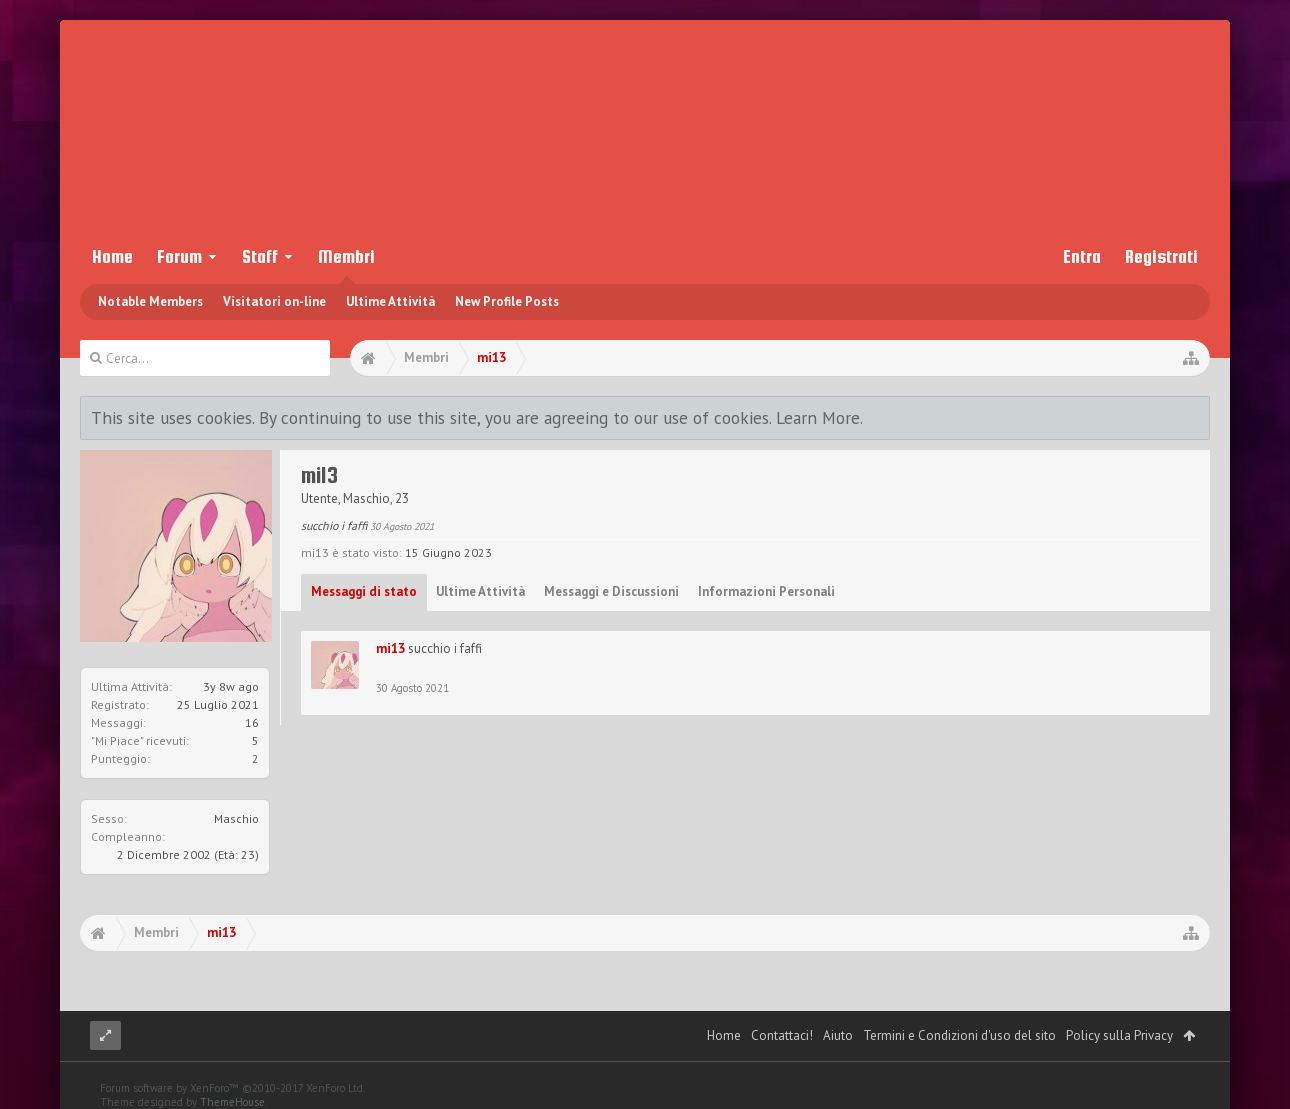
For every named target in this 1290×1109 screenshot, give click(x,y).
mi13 (390, 648)
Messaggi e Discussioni (611, 591)
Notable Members (150, 301)
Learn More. (819, 417)
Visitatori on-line (274, 301)
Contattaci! (782, 1035)
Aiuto (838, 1035)
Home (112, 256)
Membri (346, 256)
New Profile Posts (507, 301)
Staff (260, 256)
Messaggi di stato (364, 591)
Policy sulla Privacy (1119, 1035)
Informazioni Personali (766, 591)
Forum (179, 256)
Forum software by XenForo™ (232, 1088)
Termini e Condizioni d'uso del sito (959, 1035)
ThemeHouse (232, 1102)
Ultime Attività (390, 301)
